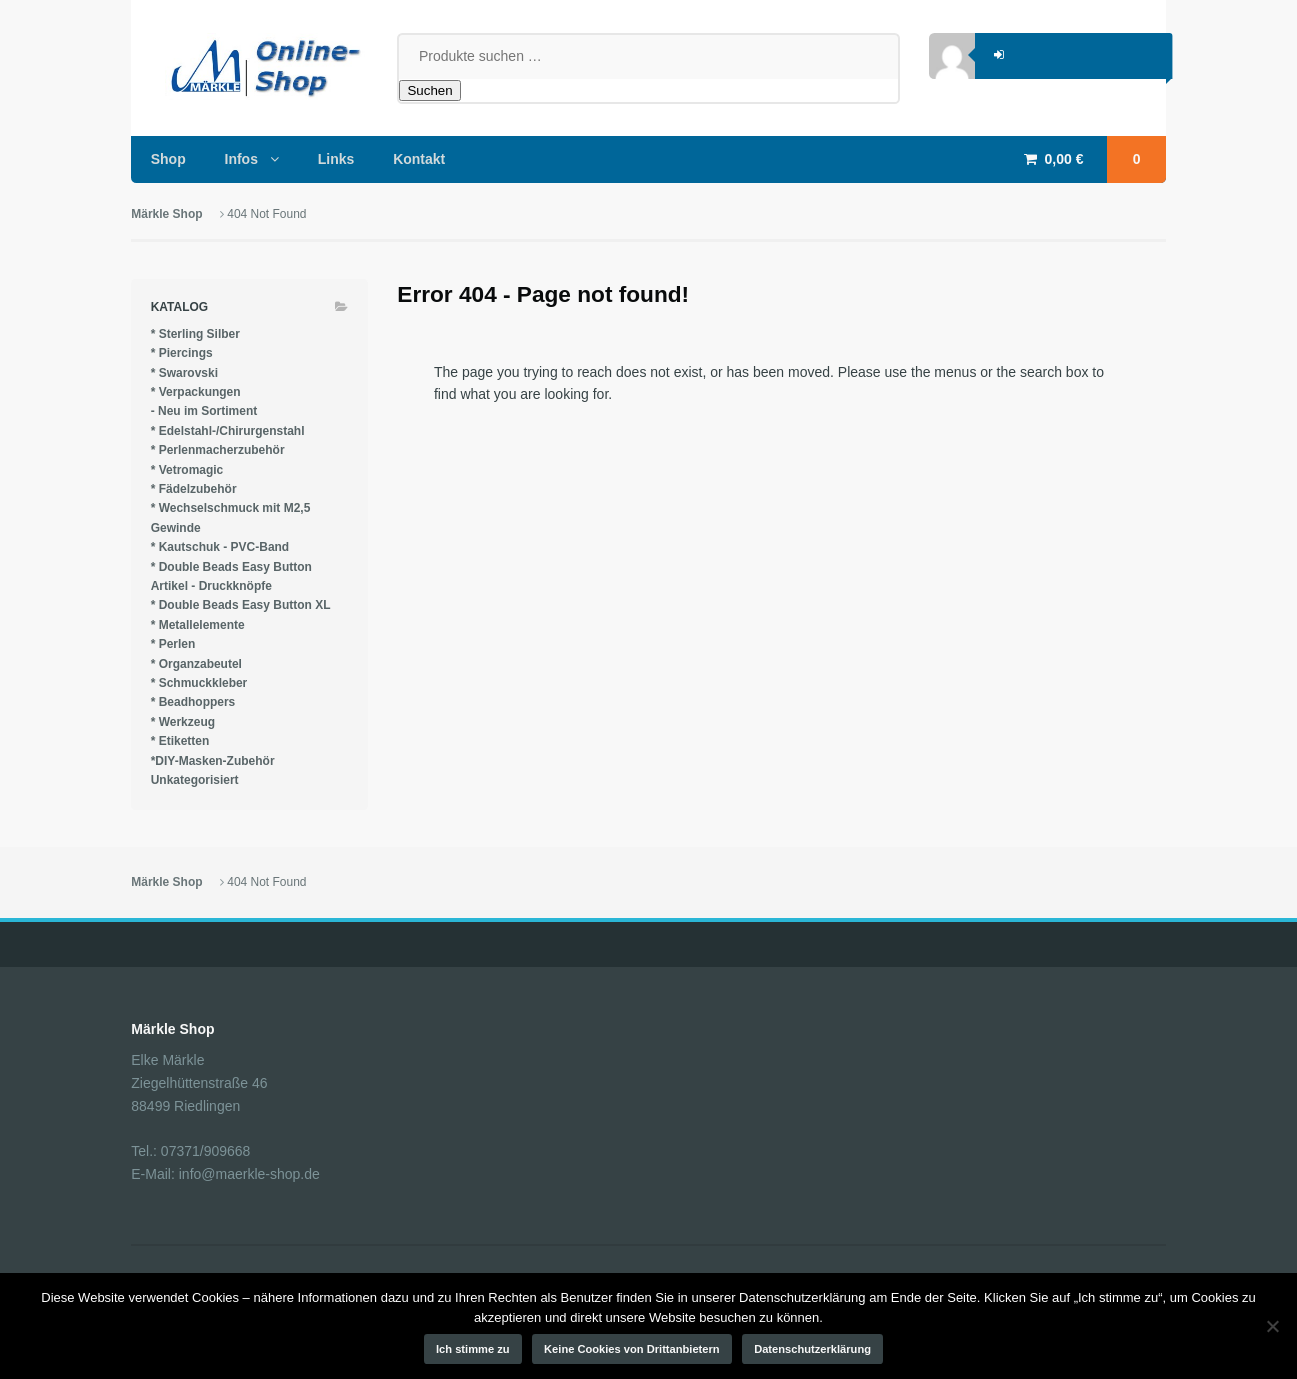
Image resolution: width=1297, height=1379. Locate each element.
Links (336, 159)
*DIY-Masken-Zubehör (213, 761)
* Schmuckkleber (199, 683)
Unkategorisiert (195, 780)
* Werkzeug (183, 722)
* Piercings (182, 353)
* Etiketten (180, 741)
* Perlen (173, 644)
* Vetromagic (187, 470)
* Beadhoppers (193, 702)
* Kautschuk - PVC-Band (220, 547)
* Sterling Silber (195, 334)
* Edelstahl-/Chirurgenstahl (228, 431)
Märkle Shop (166, 214)
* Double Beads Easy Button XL (241, 605)
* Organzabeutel (196, 664)
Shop (168, 159)
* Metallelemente (198, 625)
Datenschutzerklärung (812, 1349)
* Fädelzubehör (194, 489)
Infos (241, 159)
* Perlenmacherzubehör (218, 450)
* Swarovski (184, 373)
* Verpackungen (196, 392)
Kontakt (419, 159)
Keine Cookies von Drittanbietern (632, 1349)
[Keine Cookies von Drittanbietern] (1272, 1326)
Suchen (429, 90)
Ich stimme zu (473, 1349)
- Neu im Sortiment (204, 411)
